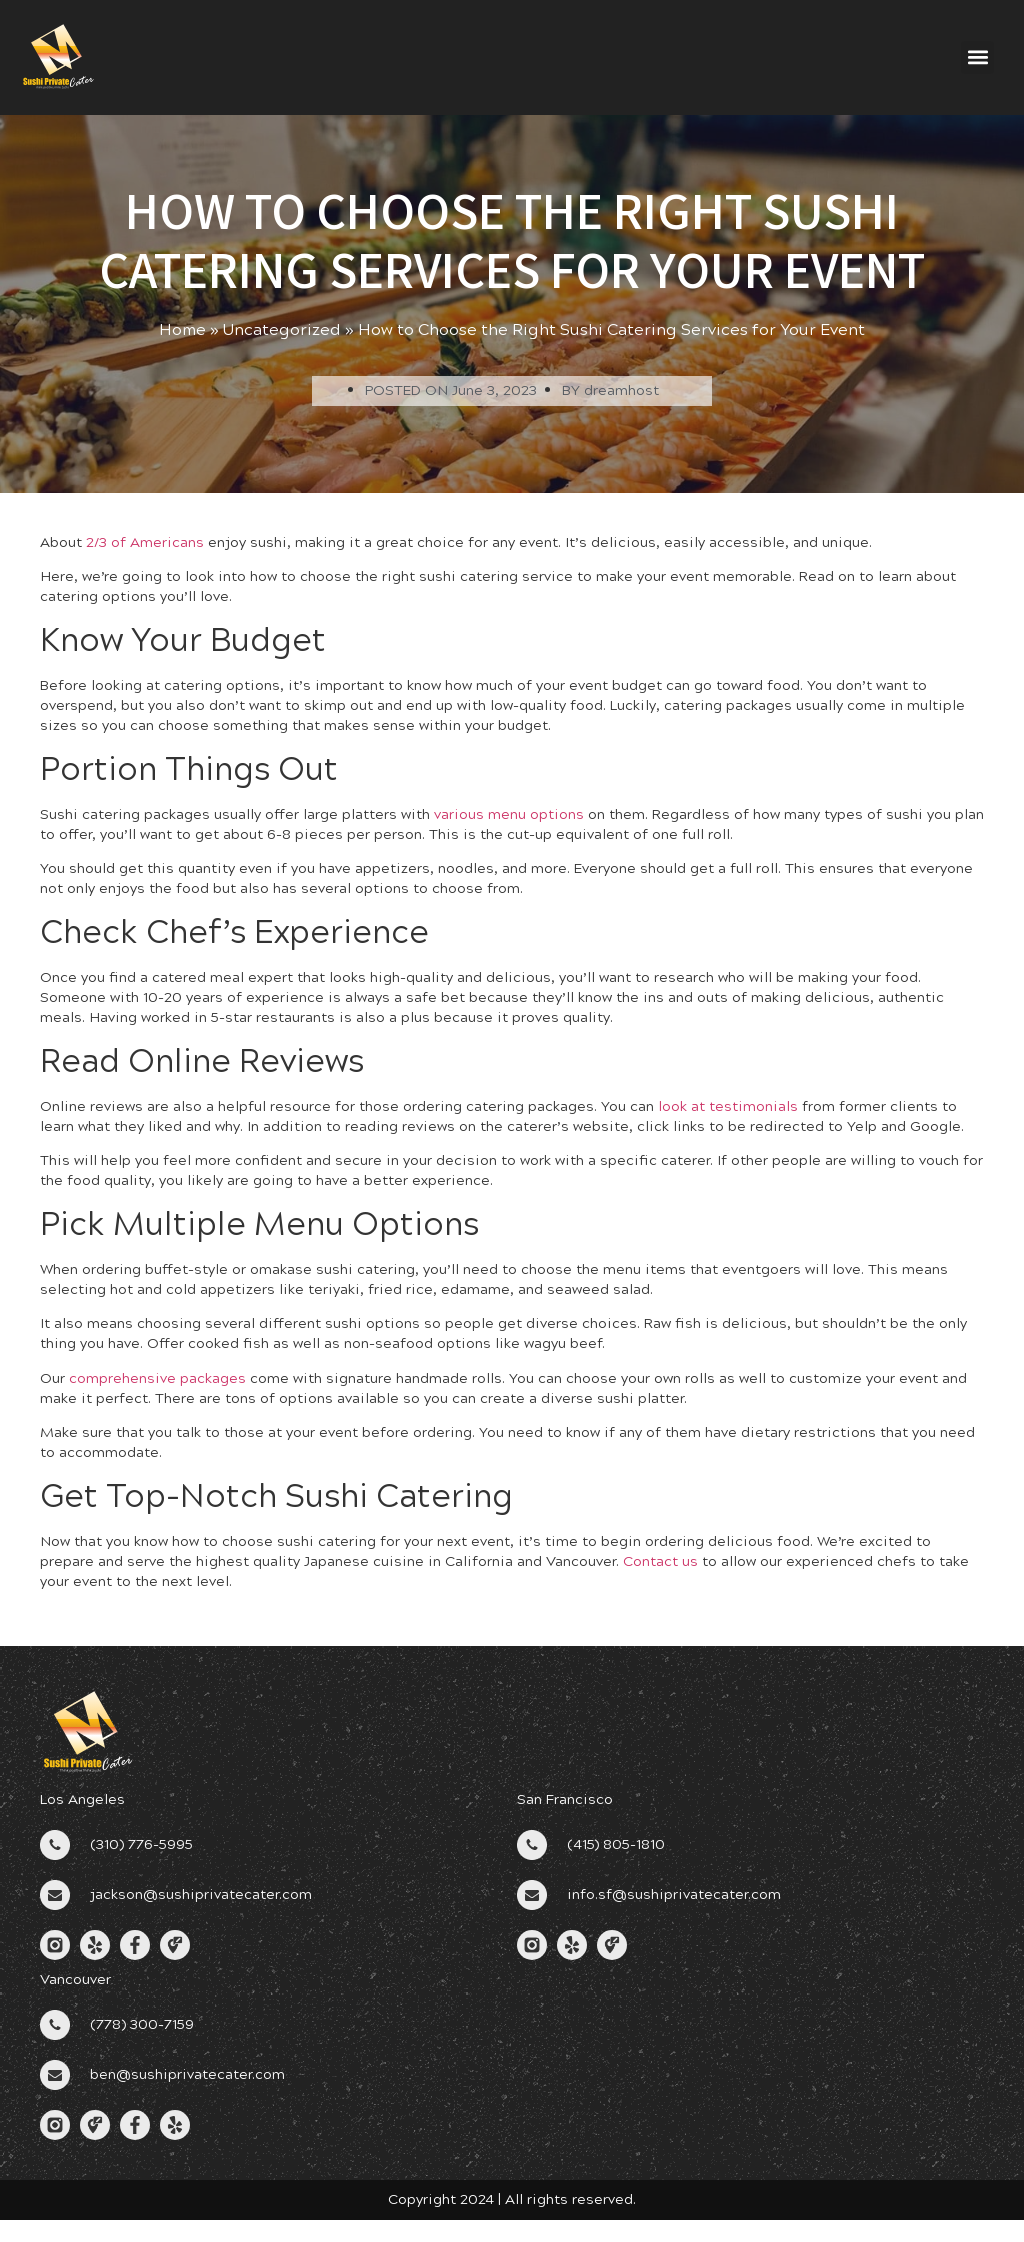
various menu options (509, 836)
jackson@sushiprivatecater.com (201, 1916)
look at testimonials (728, 1128)
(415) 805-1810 (616, 1866)
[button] (977, 57)
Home (182, 350)
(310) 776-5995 (141, 1866)
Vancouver (75, 2001)
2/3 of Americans (145, 564)
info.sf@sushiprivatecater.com (674, 1916)
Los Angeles (82, 1821)
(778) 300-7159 (142, 2046)
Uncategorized (282, 350)
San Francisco (565, 1821)
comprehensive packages (157, 1400)
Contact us (660, 1583)
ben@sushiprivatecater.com (187, 2096)
